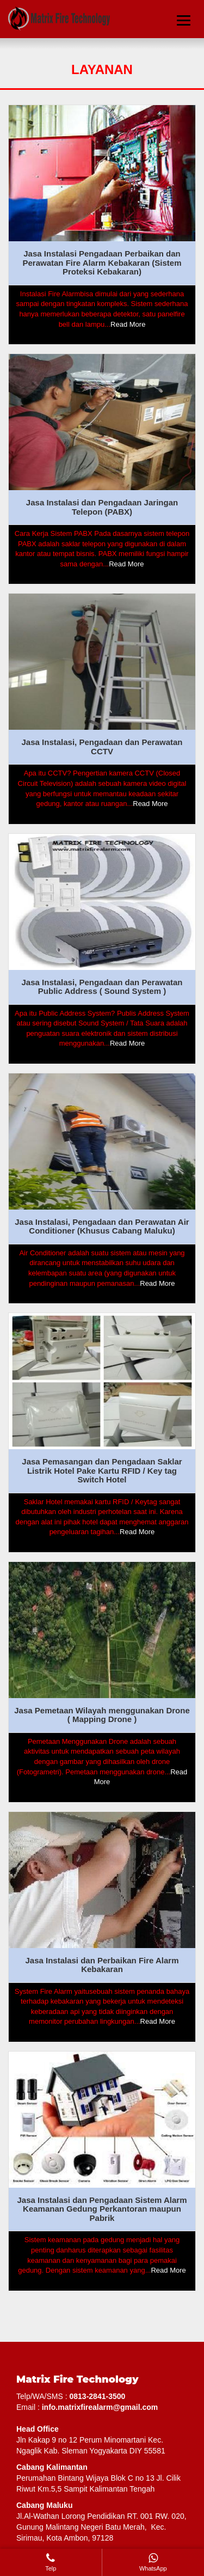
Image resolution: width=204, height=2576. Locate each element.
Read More (127, 324)
